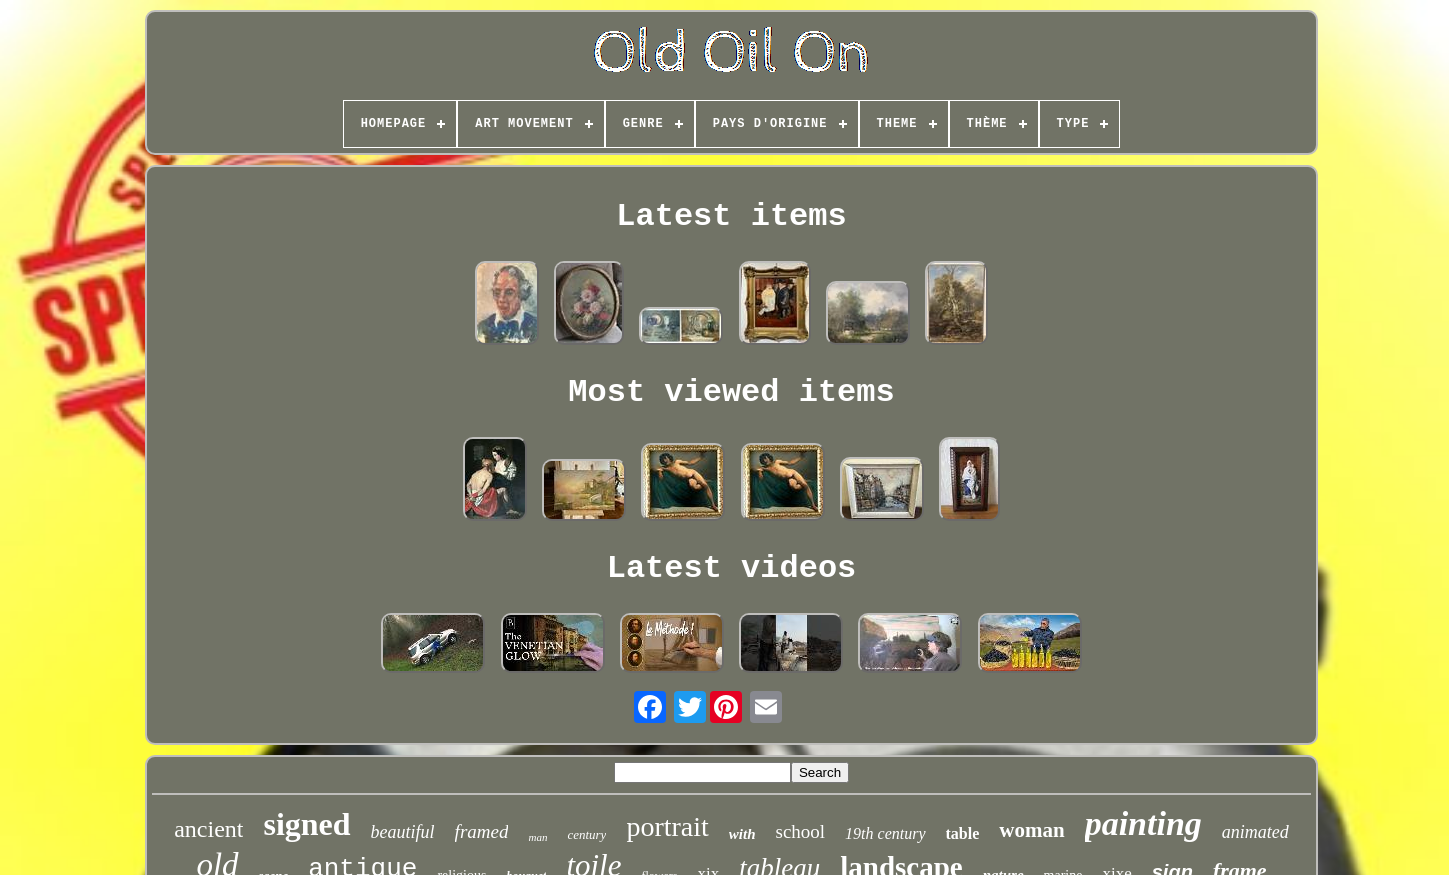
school (800, 831)
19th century (885, 833)
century (586, 834)
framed (482, 831)
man (537, 837)
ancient (208, 829)
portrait (667, 826)
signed (306, 824)
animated (1255, 832)
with (742, 834)
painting (1143, 823)
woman (1031, 830)
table (963, 833)
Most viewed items (731, 392)
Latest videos (732, 568)
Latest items (731, 216)
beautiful (403, 832)
